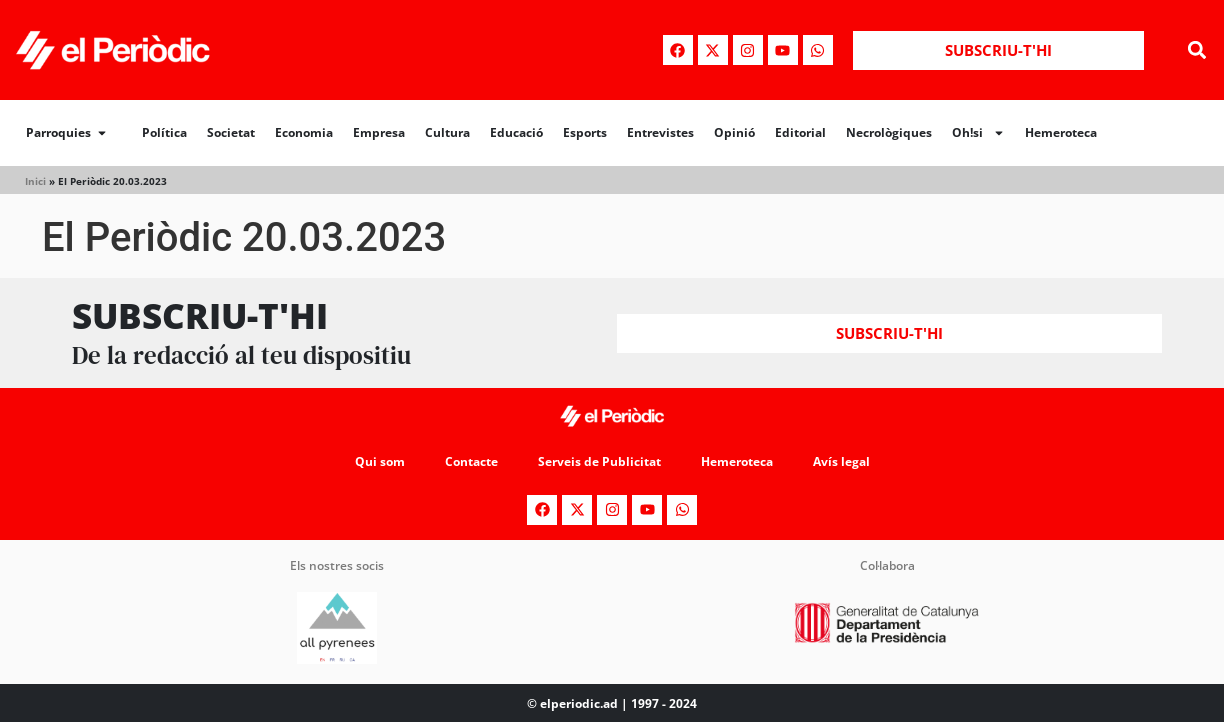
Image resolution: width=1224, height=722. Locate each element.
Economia (304, 132)
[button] (1197, 50)
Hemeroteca (1061, 132)
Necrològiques (889, 132)
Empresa (379, 132)
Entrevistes (660, 132)
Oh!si (978, 133)
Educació (516, 132)
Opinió (734, 132)
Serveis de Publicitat (599, 461)
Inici (35, 181)
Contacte (471, 461)
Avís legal (841, 461)
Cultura (447, 132)
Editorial (800, 132)
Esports (585, 132)
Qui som (380, 461)
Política (164, 132)
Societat (231, 132)
